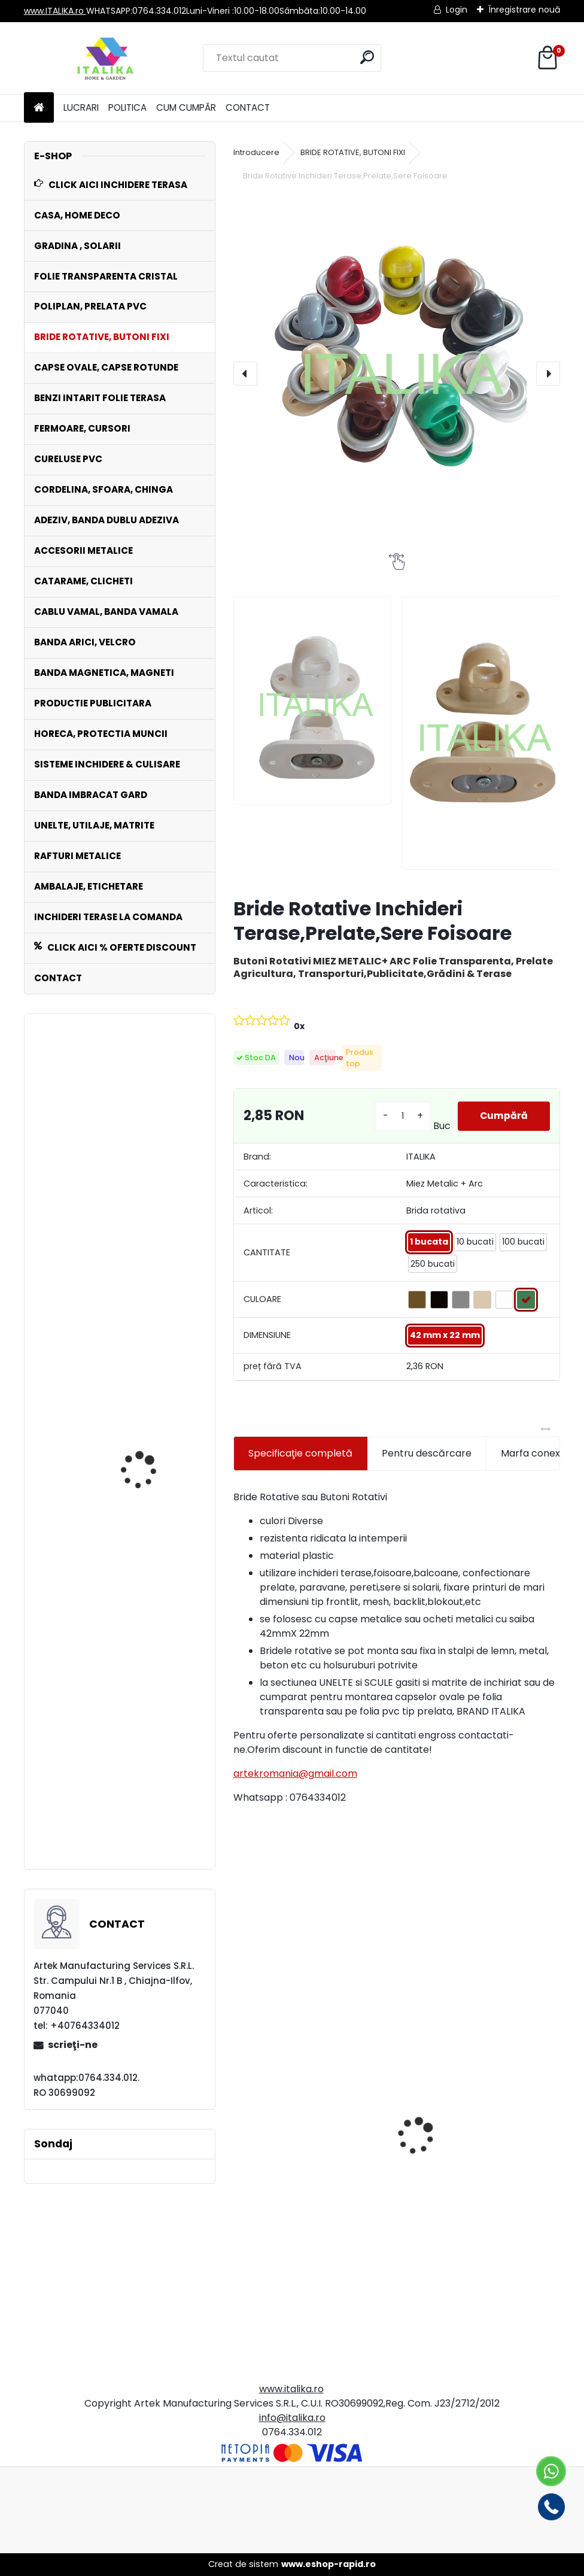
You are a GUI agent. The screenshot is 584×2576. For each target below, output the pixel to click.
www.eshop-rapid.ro (328, 2564)
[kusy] (401, 1116)
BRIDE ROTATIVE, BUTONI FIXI (352, 152)
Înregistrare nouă (524, 10)
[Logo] (106, 58)
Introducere (256, 152)
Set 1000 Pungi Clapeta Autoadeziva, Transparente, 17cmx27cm (307, 2245)
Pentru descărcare (427, 1453)
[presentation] (245, 374)
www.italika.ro (291, 2389)
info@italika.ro (292, 2418)
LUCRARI (81, 107)
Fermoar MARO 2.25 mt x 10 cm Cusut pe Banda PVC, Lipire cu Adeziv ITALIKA (480, 2243)
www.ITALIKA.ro (55, 11)
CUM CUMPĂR (186, 107)
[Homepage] (39, 108)
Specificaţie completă (300, 1453)
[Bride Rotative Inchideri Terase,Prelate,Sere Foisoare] (397, 366)
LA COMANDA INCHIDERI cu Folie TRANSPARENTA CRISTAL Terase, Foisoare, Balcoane (151, 1569)
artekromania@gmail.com (295, 1773)
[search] (367, 57)
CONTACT (248, 107)
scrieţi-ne (73, 2045)
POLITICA (127, 107)
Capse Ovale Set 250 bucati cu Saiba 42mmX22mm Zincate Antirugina (149, 1799)
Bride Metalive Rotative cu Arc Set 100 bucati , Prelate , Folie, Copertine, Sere (110, 1247)
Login (456, 10)
